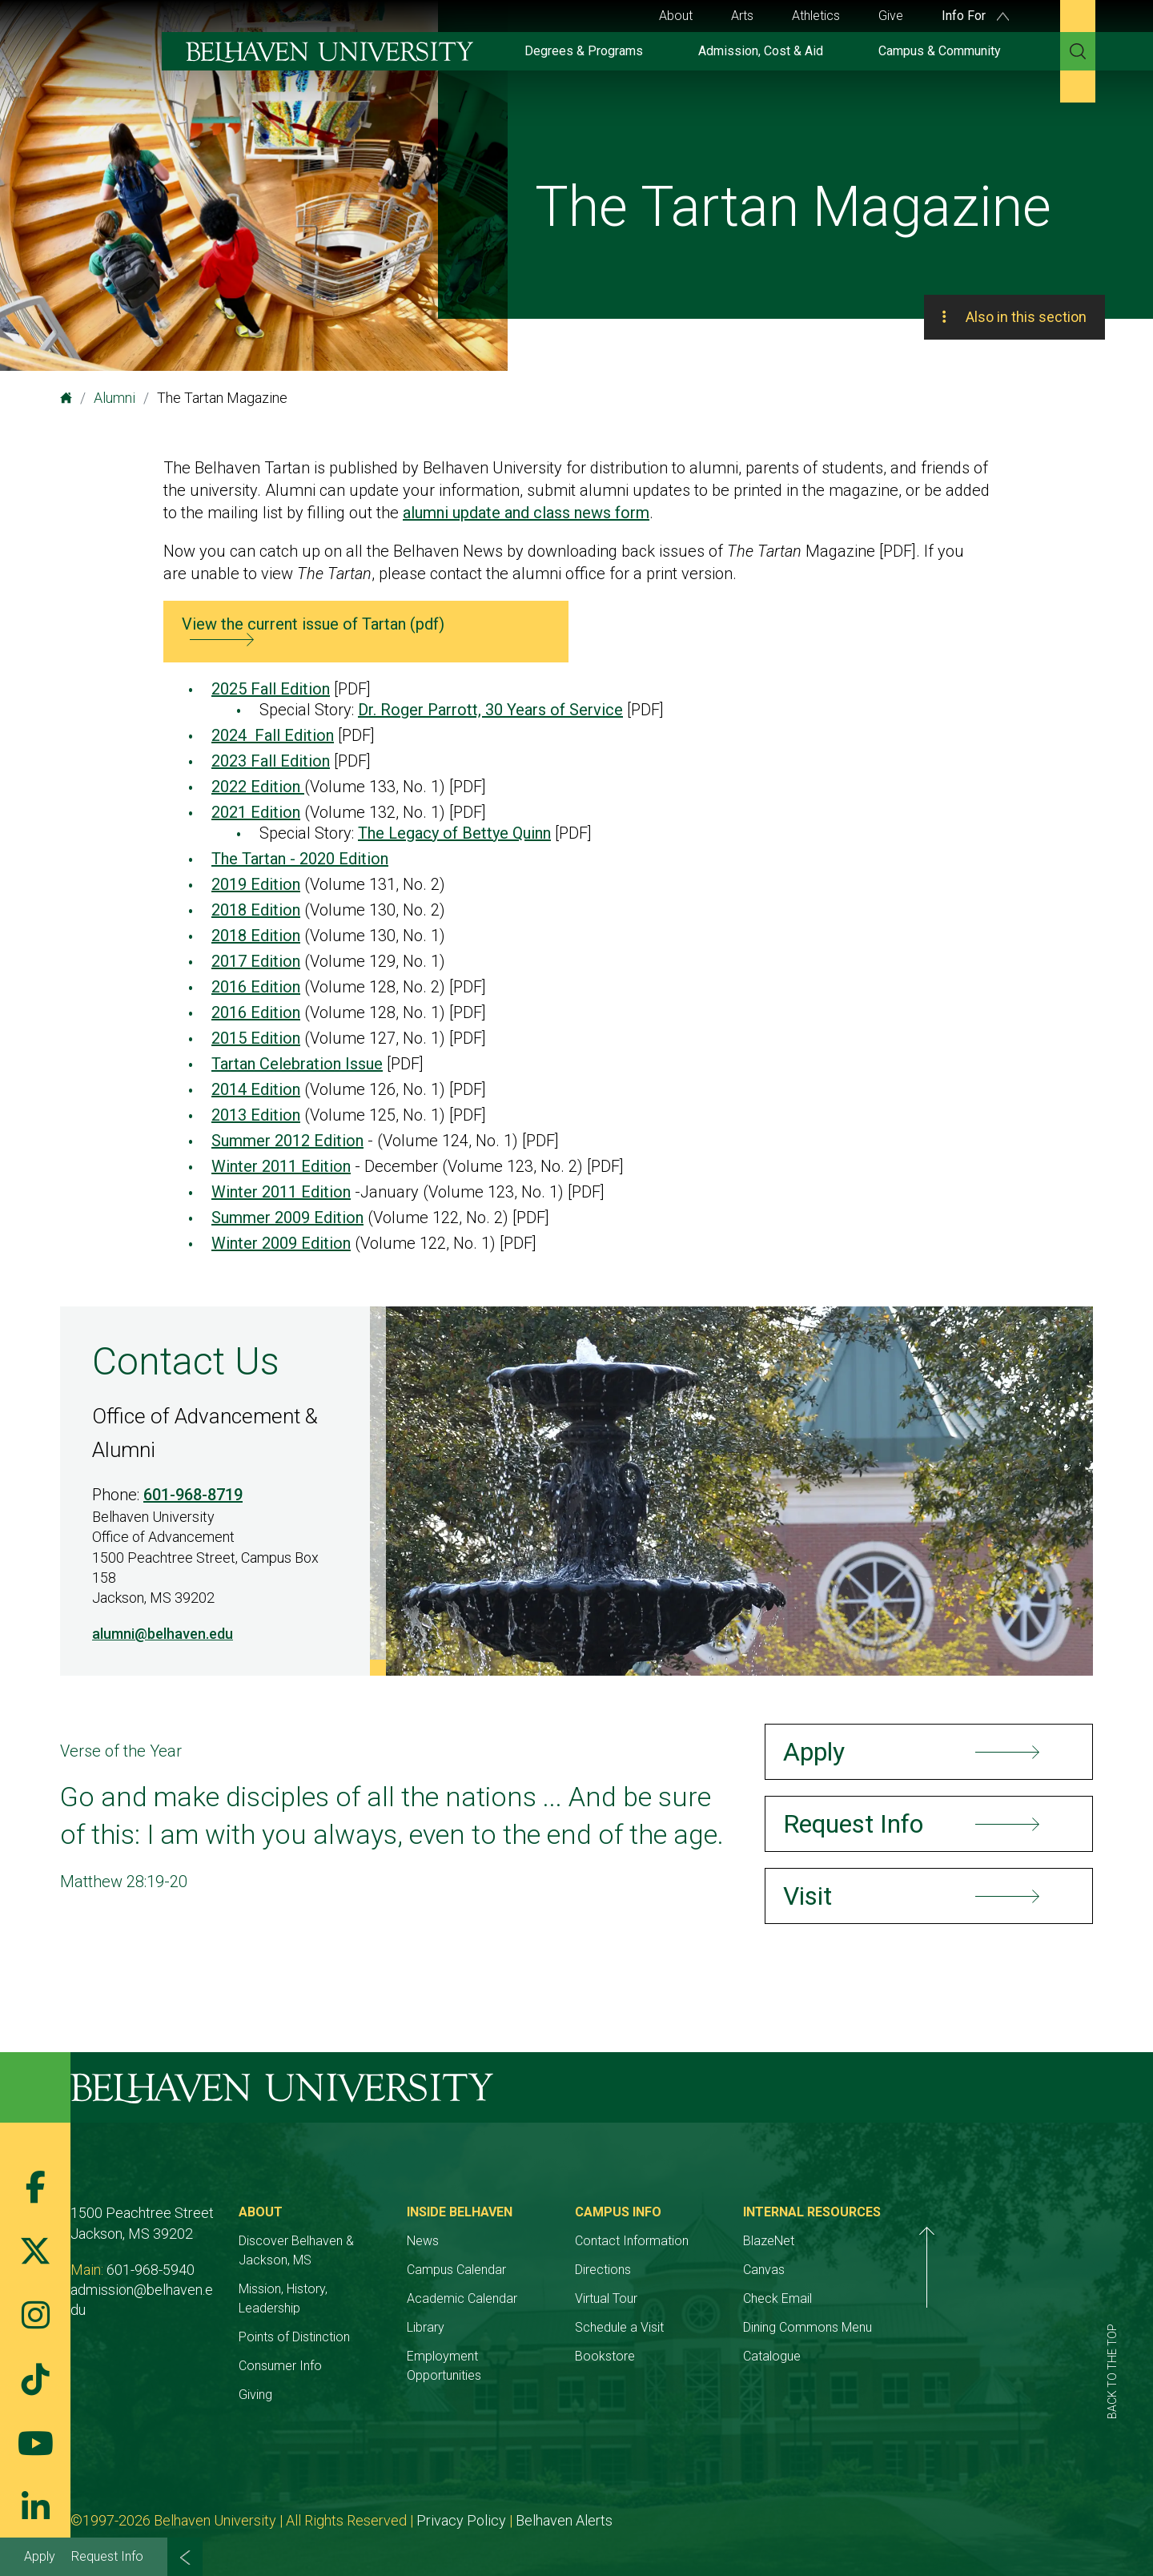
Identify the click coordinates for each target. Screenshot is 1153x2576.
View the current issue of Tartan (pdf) (313, 624)
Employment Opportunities (554, 2356)
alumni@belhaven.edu (162, 1633)
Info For (975, 15)
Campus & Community (939, 50)
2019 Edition (255, 884)
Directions (714, 2269)
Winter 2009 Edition (281, 1243)
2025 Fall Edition (270, 688)
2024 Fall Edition (272, 735)
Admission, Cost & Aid (760, 50)
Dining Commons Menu (955, 2327)
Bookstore (716, 2356)
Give (890, 15)
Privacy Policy (461, 2501)
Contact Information (743, 2240)
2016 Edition (255, 986)
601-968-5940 (150, 2269)
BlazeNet (916, 2240)
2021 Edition (255, 812)
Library (499, 2327)
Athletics (816, 15)
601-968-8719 (193, 1494)
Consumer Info (317, 2346)
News (496, 2240)
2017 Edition (255, 961)
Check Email (925, 2298)
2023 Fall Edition (270, 761)
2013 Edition (255, 1115)
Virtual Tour (717, 2298)
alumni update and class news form (526, 512)
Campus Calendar (530, 2269)
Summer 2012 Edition (287, 1140)
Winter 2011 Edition (281, 1166)
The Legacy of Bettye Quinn (454, 833)
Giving (292, 2375)
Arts (742, 15)
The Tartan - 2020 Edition (299, 858)
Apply (39, 2556)
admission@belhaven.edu (149, 2289)
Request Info (107, 2556)
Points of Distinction (331, 2317)
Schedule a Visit (730, 2327)
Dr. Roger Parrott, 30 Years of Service (490, 709)
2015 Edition (255, 1038)
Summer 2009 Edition (287, 1217)
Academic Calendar (535, 2298)
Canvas (912, 2269)
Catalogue (920, 2356)
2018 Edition (255, 910)
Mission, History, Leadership (352, 2288)
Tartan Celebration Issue (297, 1063)
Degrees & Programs (583, 50)
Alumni (114, 397)
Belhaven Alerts (564, 2501)
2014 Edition (255, 1089)
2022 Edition (257, 786)
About (676, 15)
